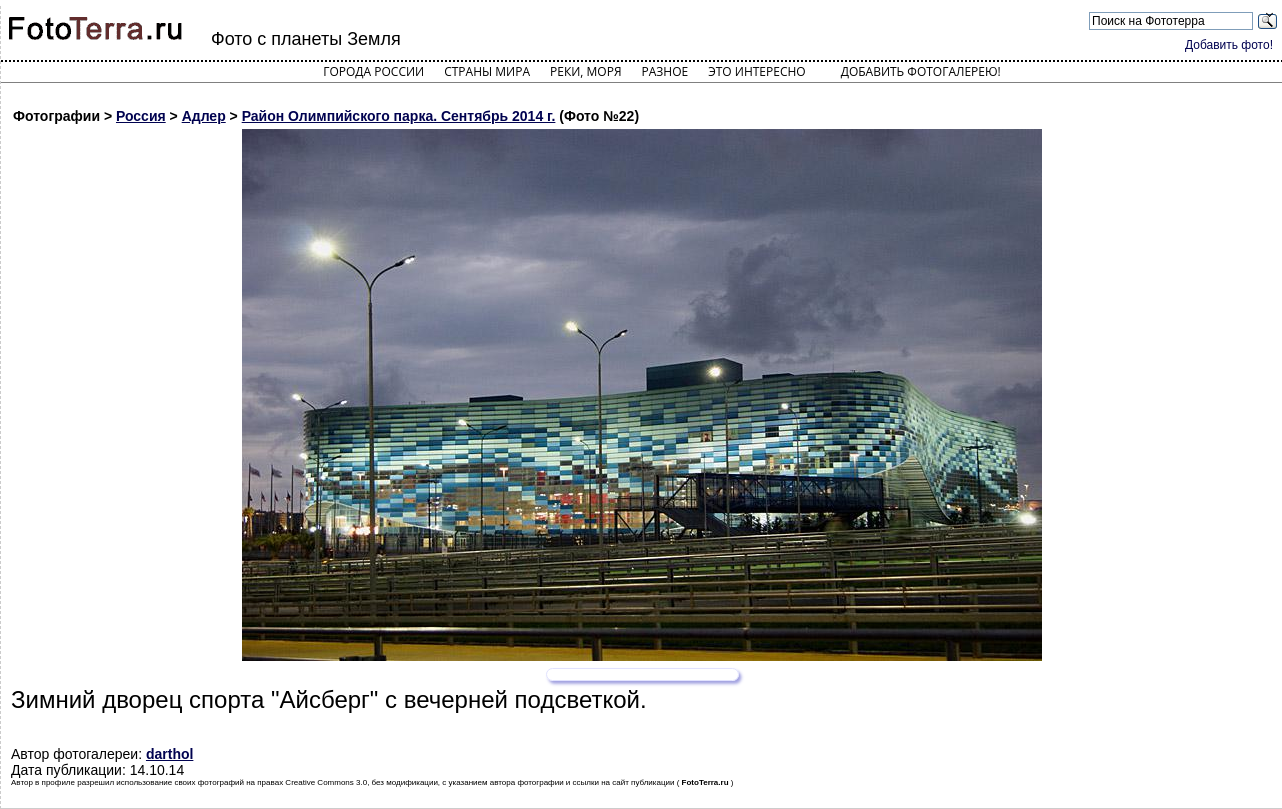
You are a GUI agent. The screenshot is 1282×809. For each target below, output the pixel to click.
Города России (373, 71)
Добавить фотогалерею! (921, 71)
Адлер (204, 116)
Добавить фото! (1229, 45)
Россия (141, 116)
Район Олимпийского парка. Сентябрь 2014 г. (399, 116)
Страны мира (487, 71)
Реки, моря (585, 71)
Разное (665, 71)
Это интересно (757, 71)
